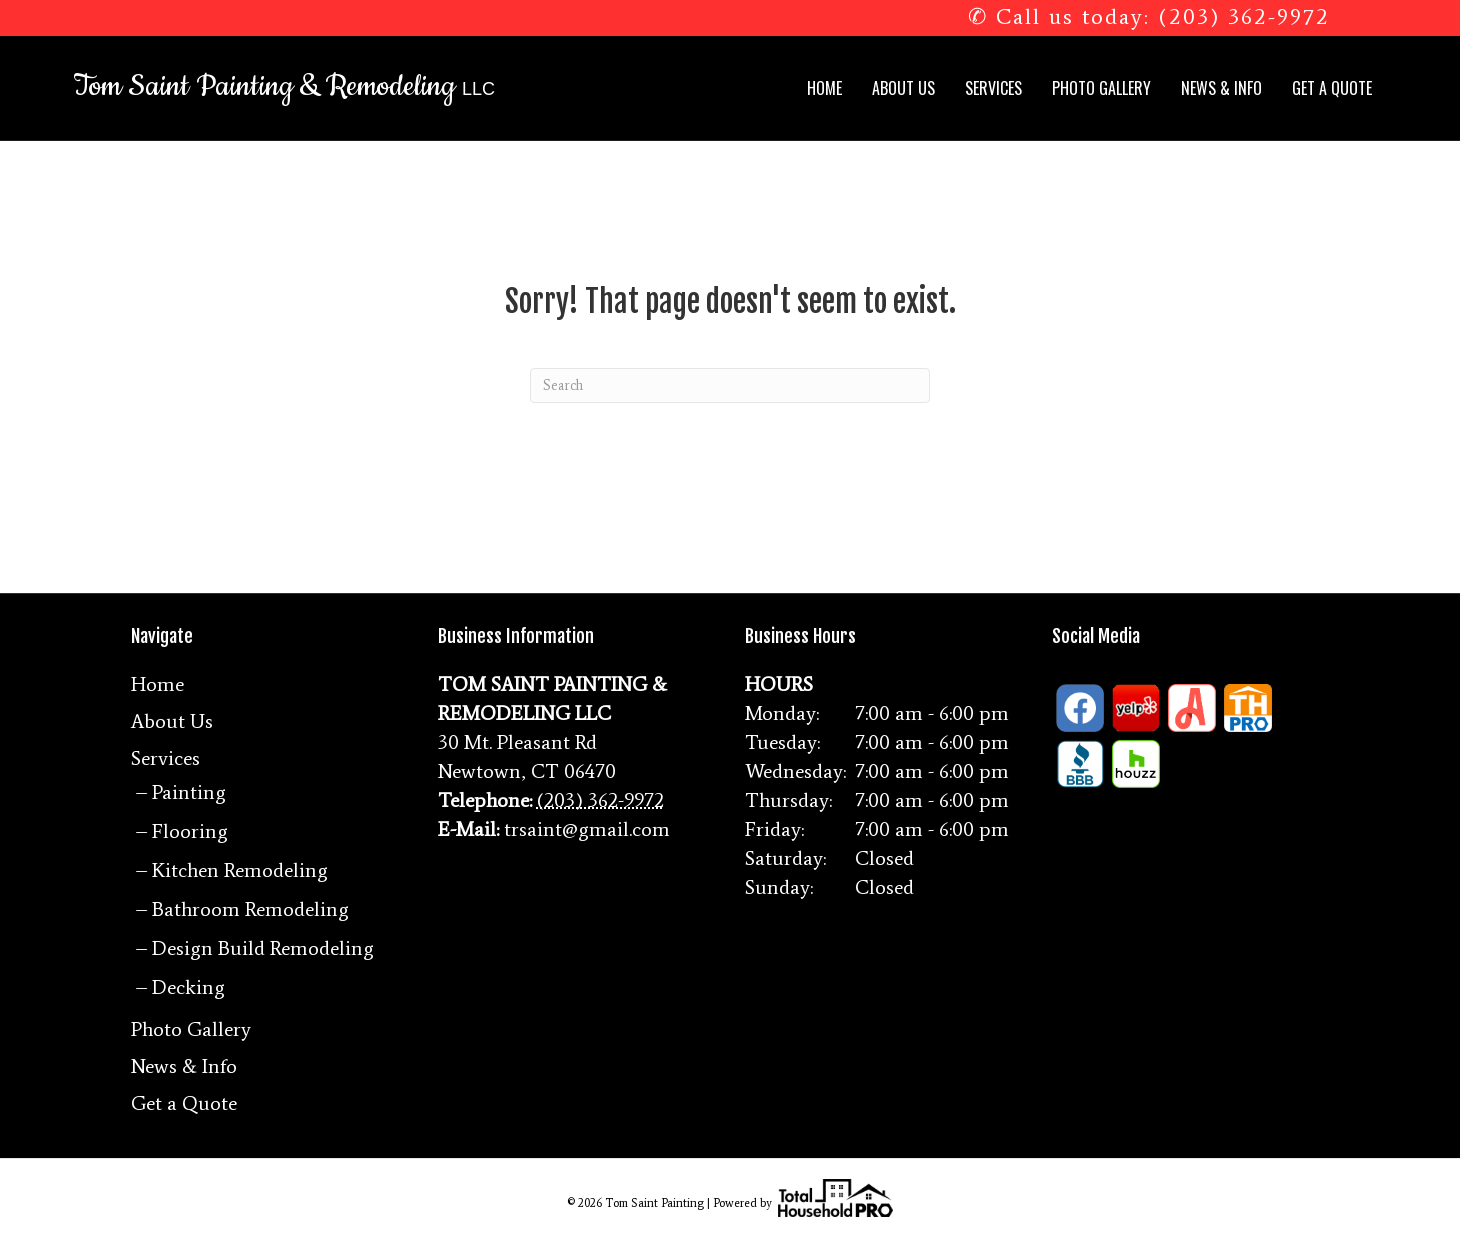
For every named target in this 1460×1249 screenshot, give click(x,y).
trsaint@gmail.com (587, 829)
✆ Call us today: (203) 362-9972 (1149, 16)
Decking (188, 987)
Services (993, 88)
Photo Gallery (1101, 88)
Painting (189, 792)
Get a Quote (1332, 88)
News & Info (1221, 88)
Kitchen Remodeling (240, 870)
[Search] (730, 385)
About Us (903, 88)
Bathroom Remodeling (250, 909)
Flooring (190, 831)
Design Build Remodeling (263, 948)
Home (824, 88)
